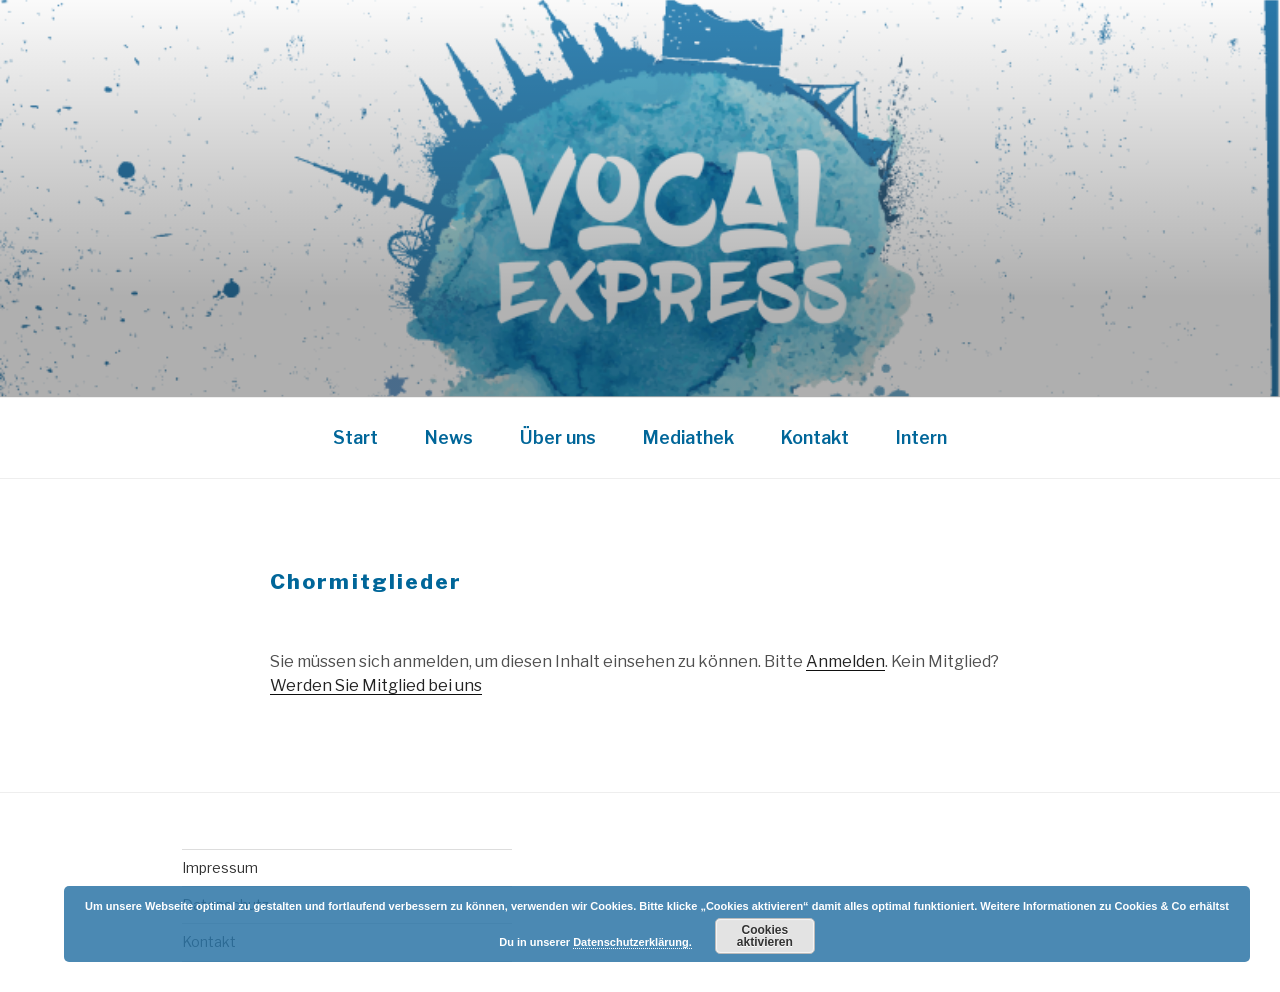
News (449, 437)
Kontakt (815, 437)
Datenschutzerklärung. (632, 942)
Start (355, 437)
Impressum (220, 867)
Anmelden (845, 661)
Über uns (558, 437)
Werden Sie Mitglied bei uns (376, 685)
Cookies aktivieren (765, 936)
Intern (921, 437)
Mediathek (688, 437)
